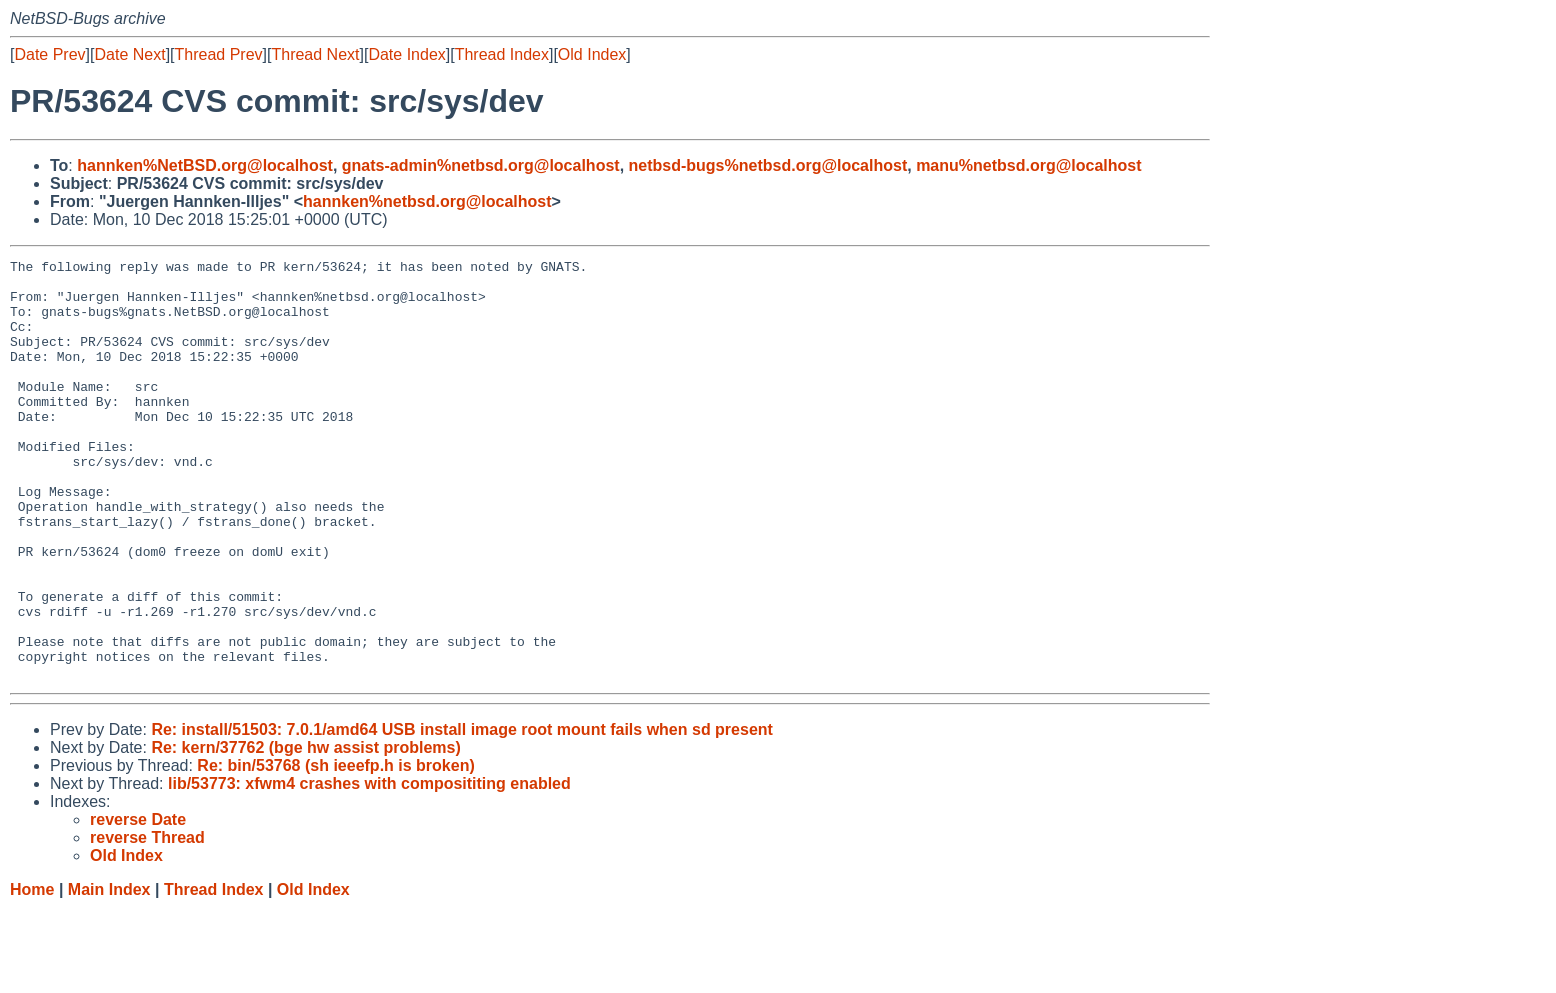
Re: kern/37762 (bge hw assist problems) (305, 831)
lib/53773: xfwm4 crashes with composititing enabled (369, 867)
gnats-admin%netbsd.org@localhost (481, 165)
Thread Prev (219, 54)
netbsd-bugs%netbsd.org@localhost (768, 165)
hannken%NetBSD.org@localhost (205, 165)
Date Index (406, 54)
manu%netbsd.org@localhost (1028, 165)
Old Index (592, 54)
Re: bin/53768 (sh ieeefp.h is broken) (335, 849)
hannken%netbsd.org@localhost (427, 201)
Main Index (109, 973)
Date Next (129, 54)
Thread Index (502, 54)
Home (32, 973)
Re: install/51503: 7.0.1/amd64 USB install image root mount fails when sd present (462, 813)
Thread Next (315, 54)
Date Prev (49, 54)
